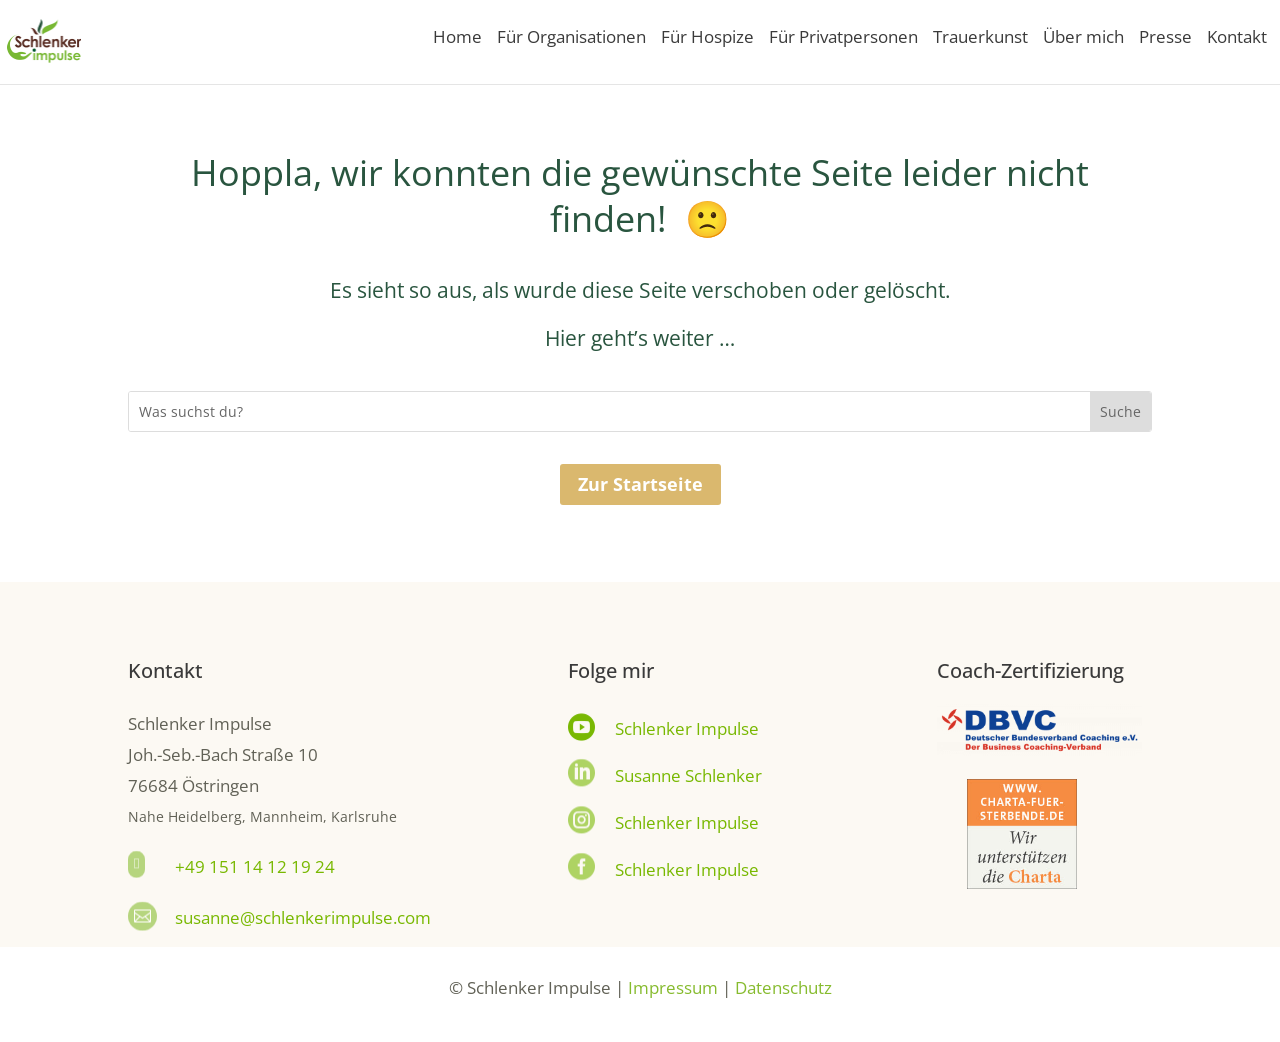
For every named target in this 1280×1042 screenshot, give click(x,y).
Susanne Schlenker (688, 775)
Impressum (673, 987)
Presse (1165, 39)
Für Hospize (707, 39)
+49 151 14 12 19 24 (255, 866)
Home (457, 39)
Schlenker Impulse (687, 728)
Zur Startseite (640, 484)
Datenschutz (783, 987)
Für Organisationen (571, 39)
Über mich (1083, 39)
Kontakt (1237, 39)
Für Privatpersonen (843, 39)
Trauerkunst (980, 39)
